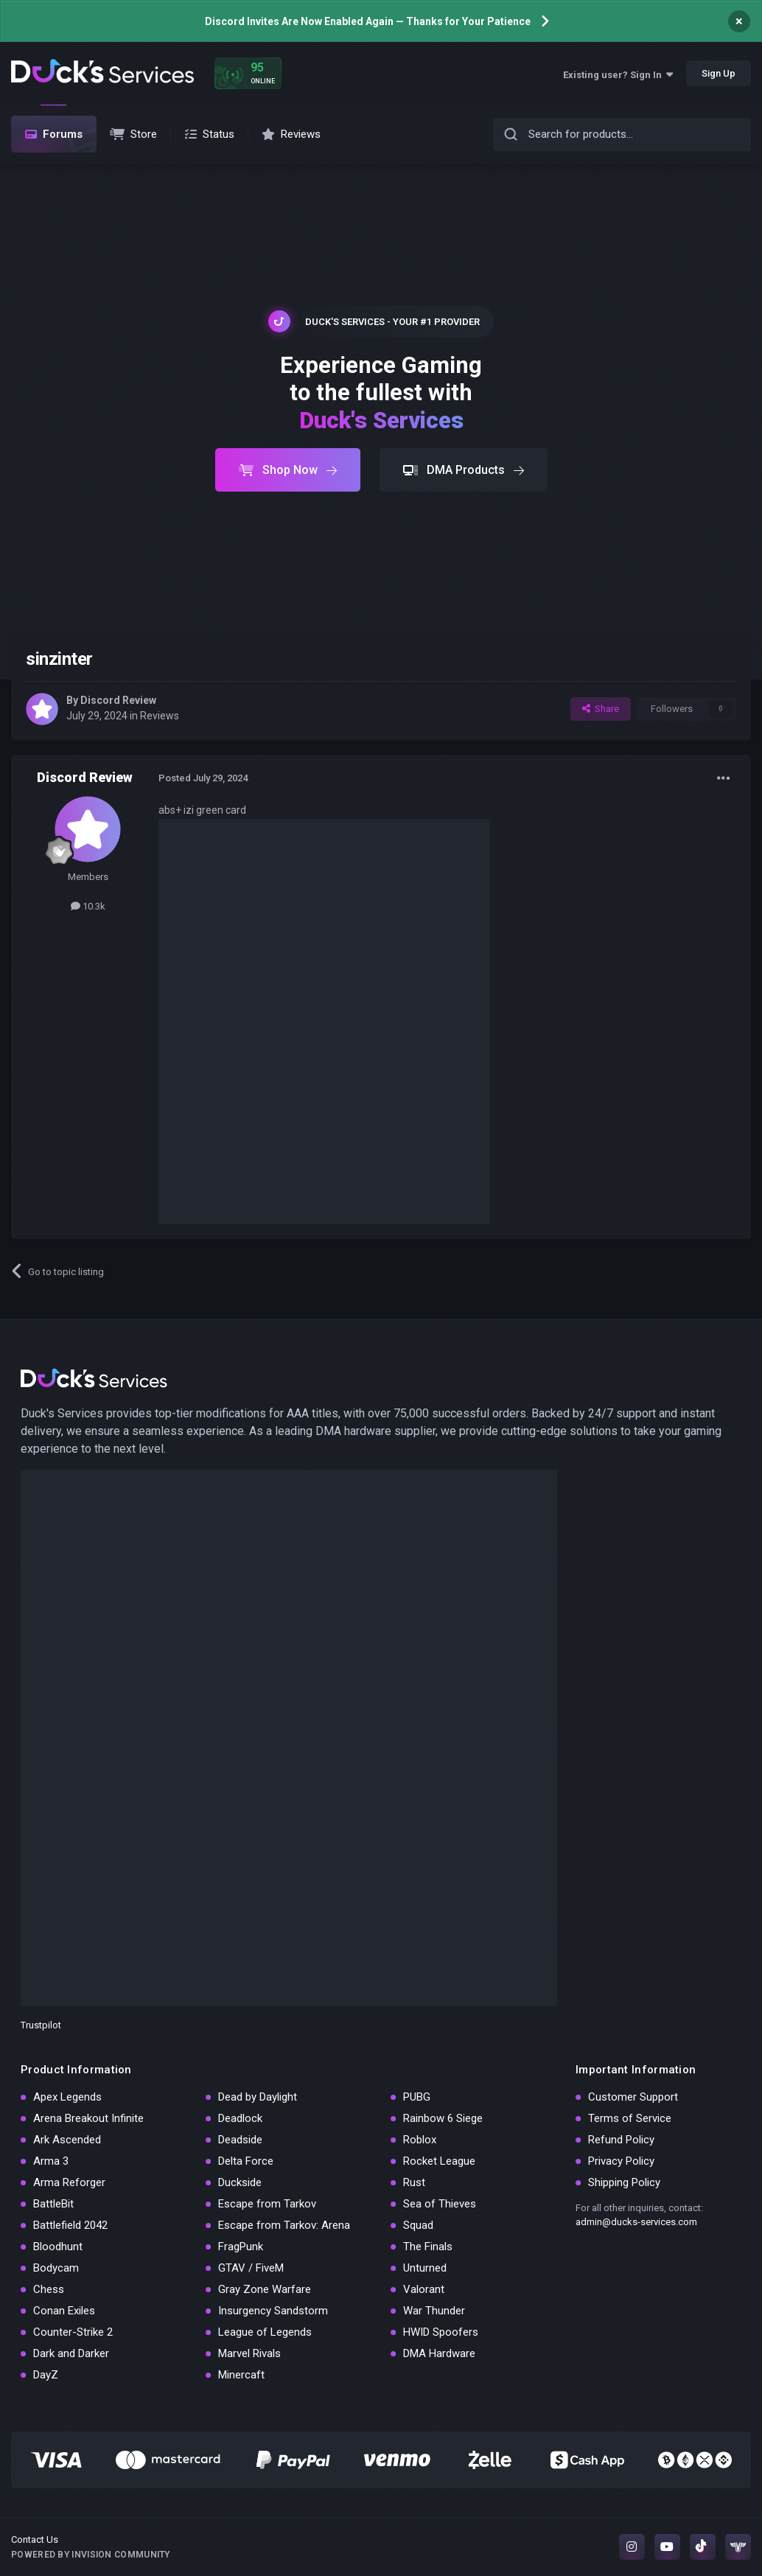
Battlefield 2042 (70, 2225)
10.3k (88, 906)
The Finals (427, 2246)
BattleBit (53, 2203)
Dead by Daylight (257, 2097)
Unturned (425, 2268)
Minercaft (241, 2374)
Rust (414, 2182)
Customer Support (633, 2097)
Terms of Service (629, 2118)
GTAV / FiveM (251, 2268)
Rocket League (439, 2161)
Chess (48, 2289)
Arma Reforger (69, 2182)
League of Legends (265, 2332)
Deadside (240, 2139)
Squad (418, 2225)
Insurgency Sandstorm (273, 2310)
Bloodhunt (58, 2246)
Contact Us (34, 2539)
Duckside (240, 2182)
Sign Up (718, 73)
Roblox (419, 2139)
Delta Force (245, 2161)
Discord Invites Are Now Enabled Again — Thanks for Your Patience (368, 21)
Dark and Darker (71, 2353)
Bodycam (56, 2268)
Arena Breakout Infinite (88, 2118)
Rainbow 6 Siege (443, 2118)
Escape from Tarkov (267, 2203)
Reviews (159, 716)
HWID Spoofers (440, 2332)
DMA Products (463, 470)
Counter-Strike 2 (73, 2332)
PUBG (416, 2097)
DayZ (45, 2374)
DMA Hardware (439, 2353)
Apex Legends (67, 2097)
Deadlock (240, 2118)
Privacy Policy (621, 2161)
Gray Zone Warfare (264, 2289)
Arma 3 (51, 2161)
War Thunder (434, 2310)
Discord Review (118, 700)
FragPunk (240, 2246)
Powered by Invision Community (90, 2554)
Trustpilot (41, 2025)
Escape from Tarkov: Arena (284, 2225)
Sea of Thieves (439, 2203)
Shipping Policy (624, 2182)
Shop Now (288, 470)
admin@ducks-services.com (636, 2221)
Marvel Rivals (249, 2353)
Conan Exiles (64, 2310)
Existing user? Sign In (618, 74)
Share (600, 708)
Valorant (423, 2289)
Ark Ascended (67, 2139)
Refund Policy (621, 2139)
